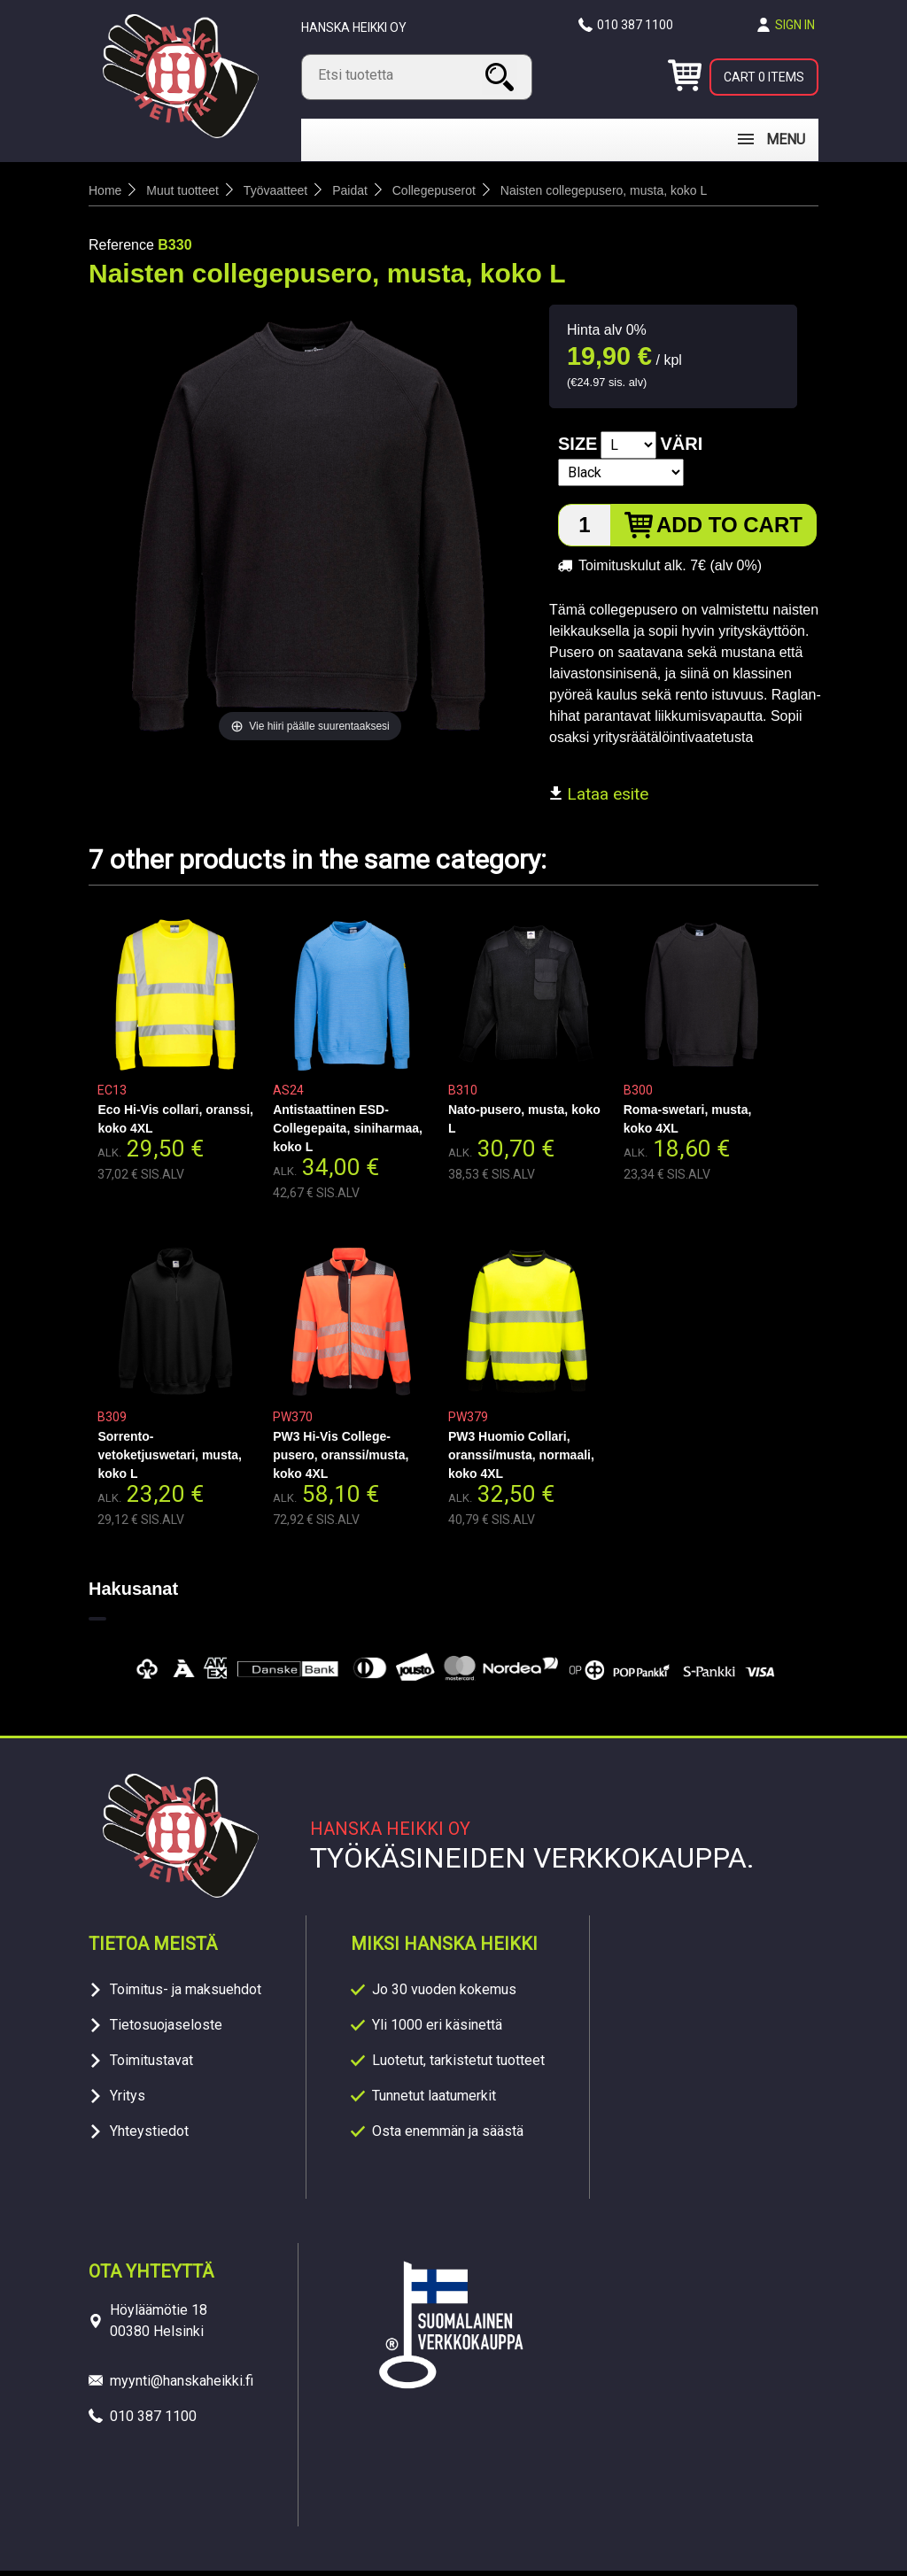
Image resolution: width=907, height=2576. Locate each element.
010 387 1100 (635, 25)
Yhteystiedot (149, 2136)
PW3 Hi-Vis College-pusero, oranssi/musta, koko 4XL (340, 1460)
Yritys (127, 2101)
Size (577, 449)
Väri (681, 449)
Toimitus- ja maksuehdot (185, 1994)
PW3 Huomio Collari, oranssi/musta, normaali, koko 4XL (521, 1460)
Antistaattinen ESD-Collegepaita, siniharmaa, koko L (347, 1133)
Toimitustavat (151, 2065)
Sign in (795, 25)
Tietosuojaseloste (166, 2030)
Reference (121, 250)
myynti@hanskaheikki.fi (181, 2386)
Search (502, 76)
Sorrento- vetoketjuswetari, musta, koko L (169, 1460)
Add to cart (729, 530)
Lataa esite (598, 799)
